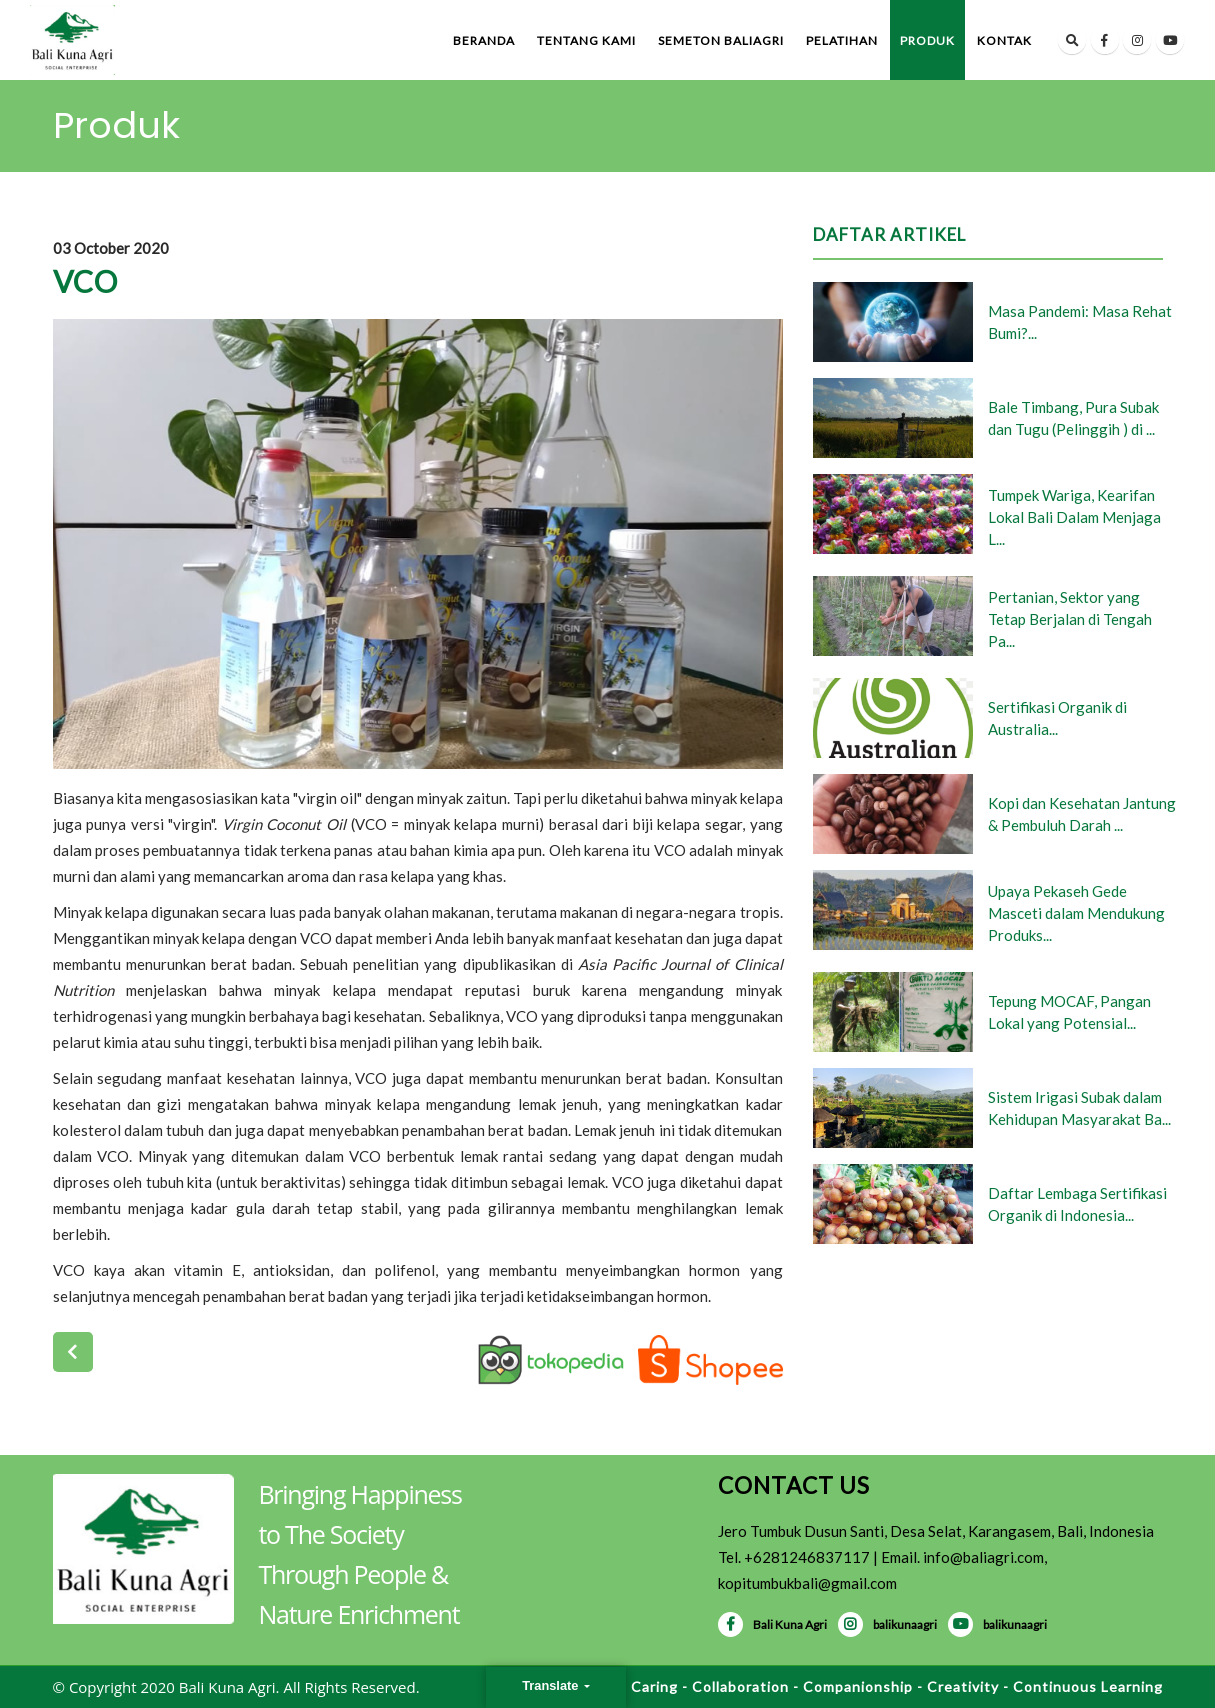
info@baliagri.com (983, 1557)
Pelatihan (842, 40)
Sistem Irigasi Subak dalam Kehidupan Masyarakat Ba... (1079, 1108)
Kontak (1004, 40)
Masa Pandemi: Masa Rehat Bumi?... (1080, 322)
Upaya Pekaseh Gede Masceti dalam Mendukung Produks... (1076, 913)
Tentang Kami (586, 40)
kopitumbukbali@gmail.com (807, 1583)
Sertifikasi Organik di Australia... (1057, 718)
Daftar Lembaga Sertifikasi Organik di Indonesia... (1077, 1204)
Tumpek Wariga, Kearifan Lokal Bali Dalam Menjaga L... (1074, 517)
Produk (927, 40)
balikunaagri (887, 1624)
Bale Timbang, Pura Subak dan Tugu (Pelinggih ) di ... (1073, 418)
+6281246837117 (807, 1557)
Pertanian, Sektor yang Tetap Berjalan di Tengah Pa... (1070, 619)
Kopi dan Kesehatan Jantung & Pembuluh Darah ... (1082, 814)
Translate (552, 1685)
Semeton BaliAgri (721, 40)
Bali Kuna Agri (772, 1624)
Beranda (484, 40)
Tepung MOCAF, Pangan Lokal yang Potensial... (1069, 1012)
